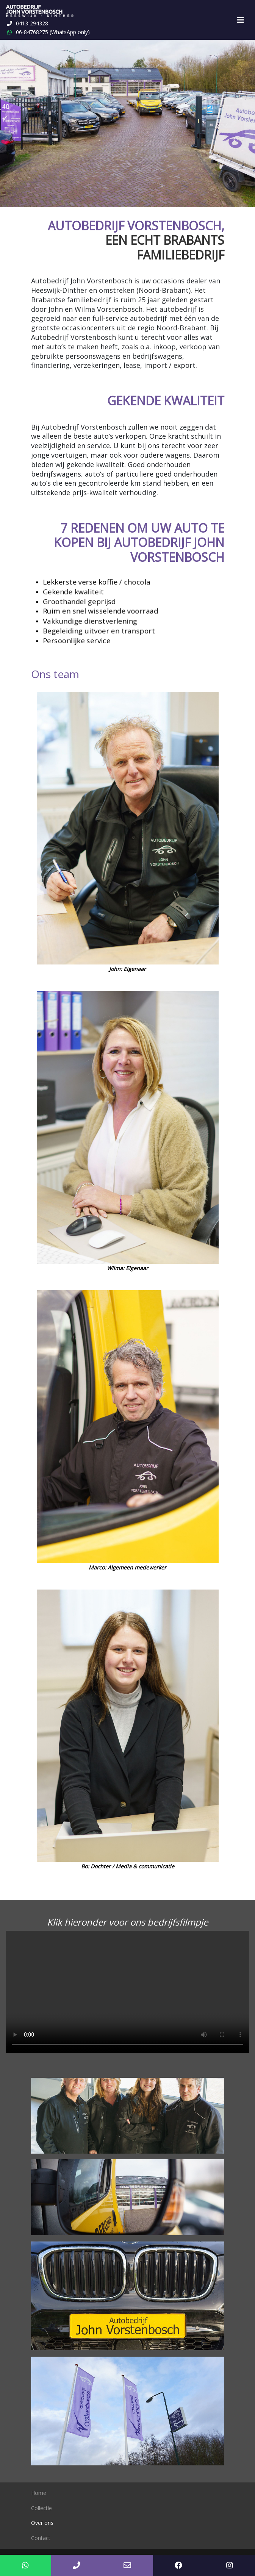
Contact (40, 2538)
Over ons (42, 2522)
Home (38, 2492)
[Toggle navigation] (240, 20)
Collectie (41, 2508)
